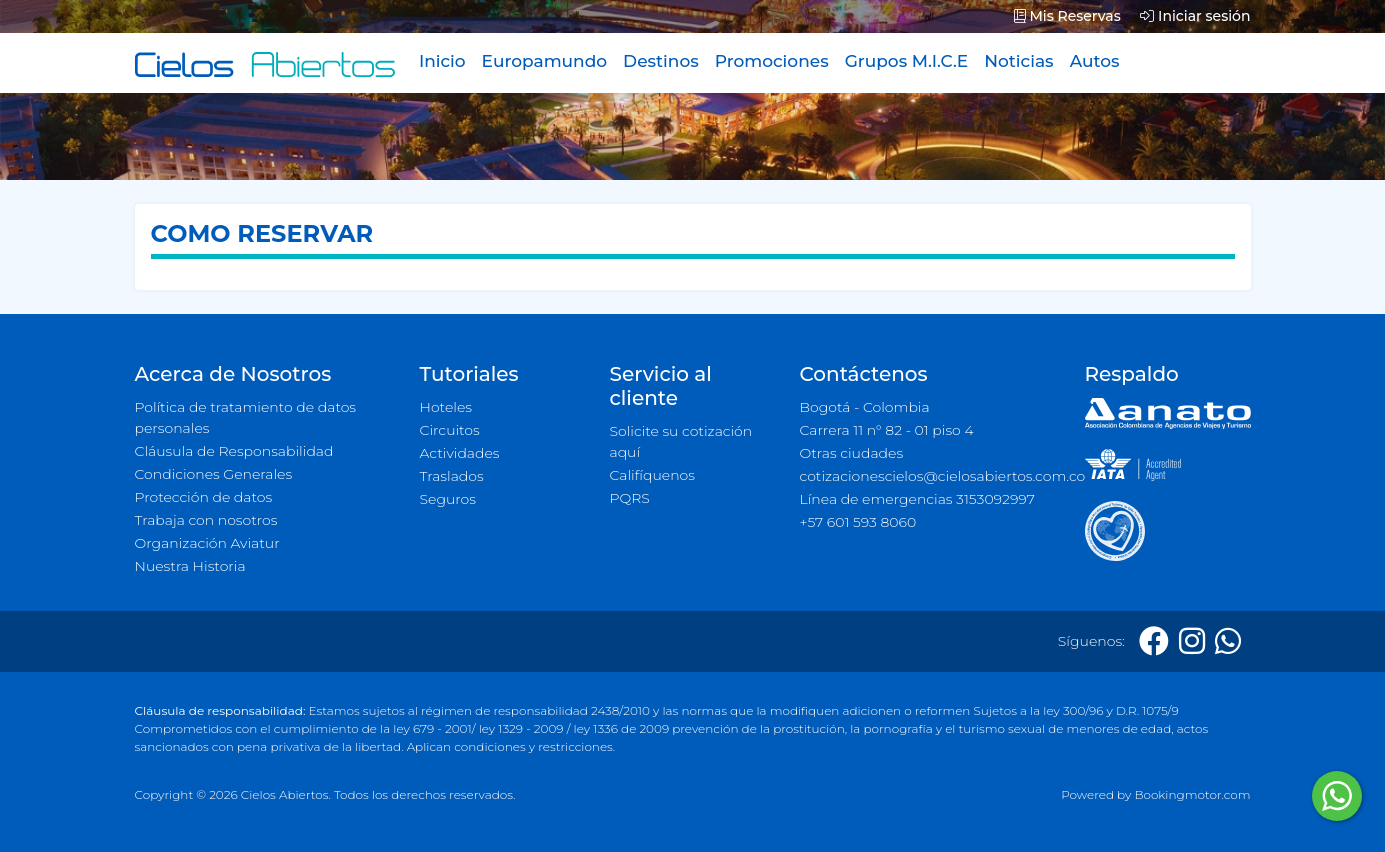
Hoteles (446, 407)
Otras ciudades (852, 453)
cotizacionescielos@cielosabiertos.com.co (930, 476)
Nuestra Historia (190, 566)
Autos (1095, 61)
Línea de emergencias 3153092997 (917, 499)
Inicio (442, 61)
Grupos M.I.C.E (907, 61)
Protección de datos (204, 497)
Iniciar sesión (1195, 16)
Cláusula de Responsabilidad (234, 451)
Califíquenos (652, 475)
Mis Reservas (1067, 16)
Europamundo (544, 61)
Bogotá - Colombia (865, 407)
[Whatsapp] (1228, 641)
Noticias (1018, 61)
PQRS (630, 498)
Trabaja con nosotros (206, 520)
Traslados (452, 476)
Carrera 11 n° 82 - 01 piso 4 (887, 430)
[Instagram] (1192, 641)
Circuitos (450, 430)
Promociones (772, 61)
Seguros (448, 499)
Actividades (460, 453)
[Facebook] (1154, 641)
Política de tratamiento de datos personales (246, 417)
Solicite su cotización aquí (681, 441)
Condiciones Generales (214, 474)
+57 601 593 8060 (858, 522)
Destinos (661, 61)
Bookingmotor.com (1192, 794)
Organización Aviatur (207, 543)
